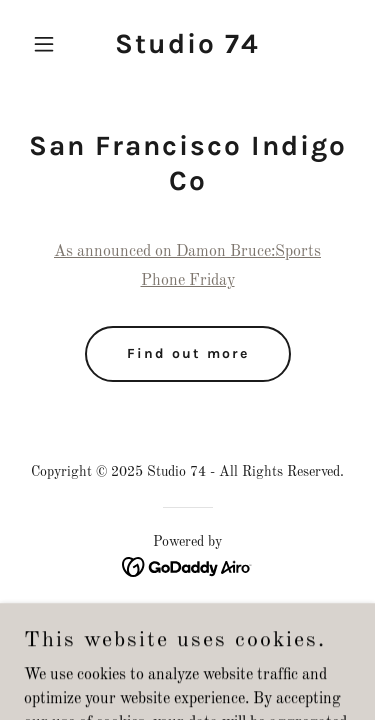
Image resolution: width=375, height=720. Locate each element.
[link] (187, 49)
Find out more (188, 353)
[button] (48, 44)
